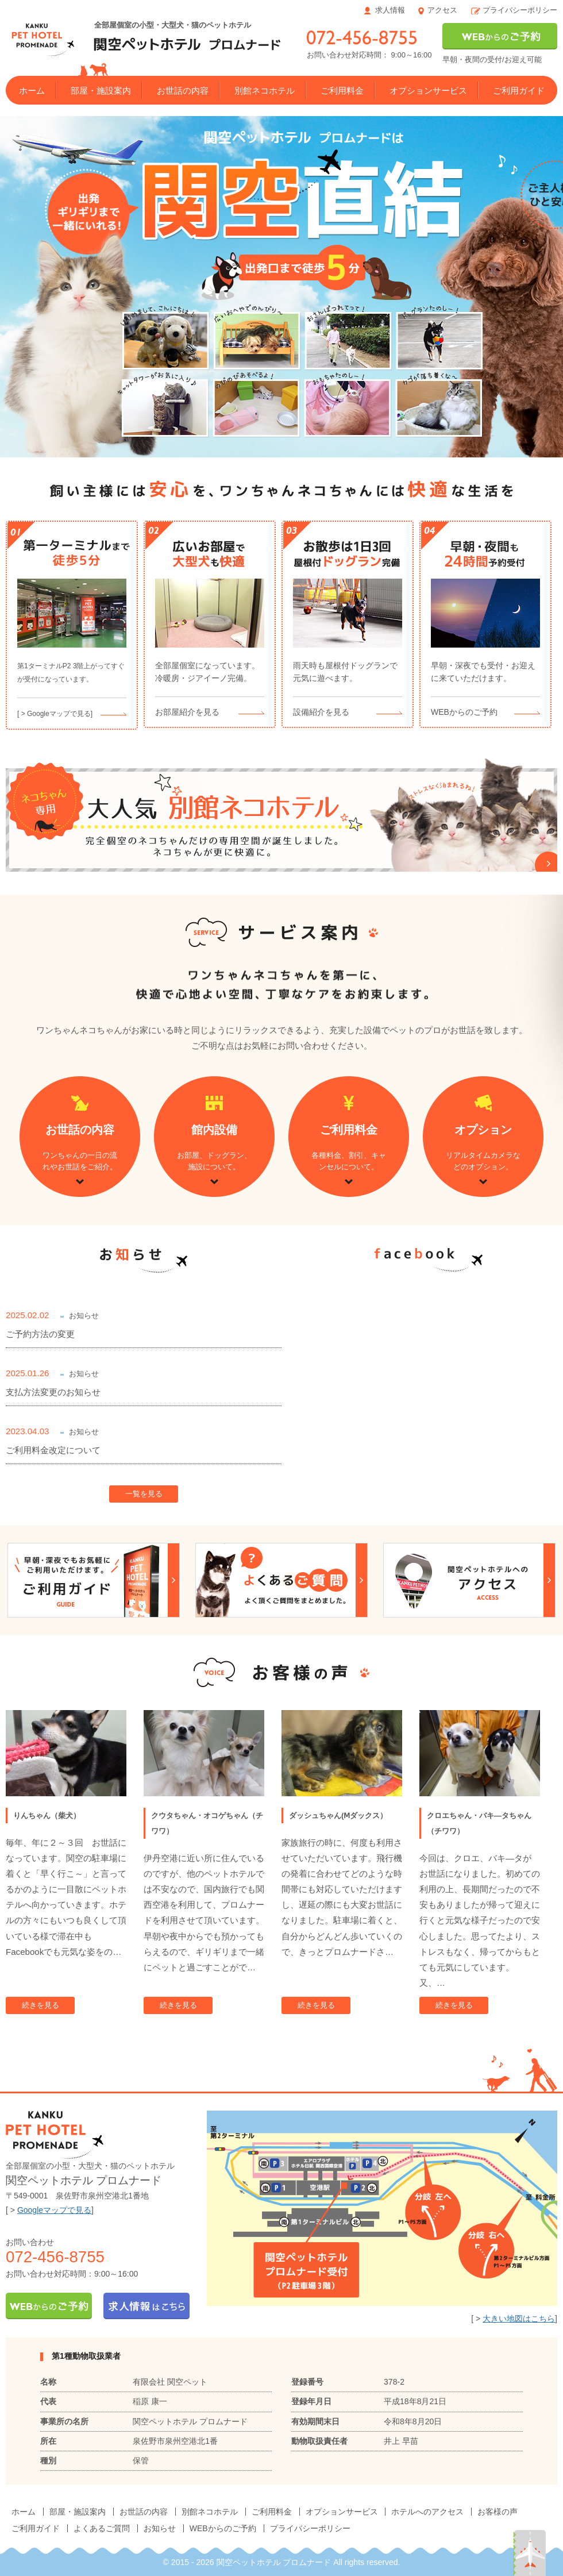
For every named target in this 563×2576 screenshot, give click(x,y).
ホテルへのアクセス (427, 2511)
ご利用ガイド (519, 90)
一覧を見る (144, 1493)
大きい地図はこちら (519, 2318)
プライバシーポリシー (520, 10)
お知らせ (160, 2528)
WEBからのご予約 (223, 2528)
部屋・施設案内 (101, 90)
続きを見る (40, 2005)
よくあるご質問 (102, 2528)
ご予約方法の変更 (40, 1334)
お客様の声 (497, 2511)
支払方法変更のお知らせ (53, 1392)
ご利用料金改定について (53, 1450)
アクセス (442, 10)
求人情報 (390, 10)
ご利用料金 (342, 90)
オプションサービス (428, 90)
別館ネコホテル (264, 90)
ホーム (32, 90)
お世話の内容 (183, 90)
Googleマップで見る (54, 2210)
